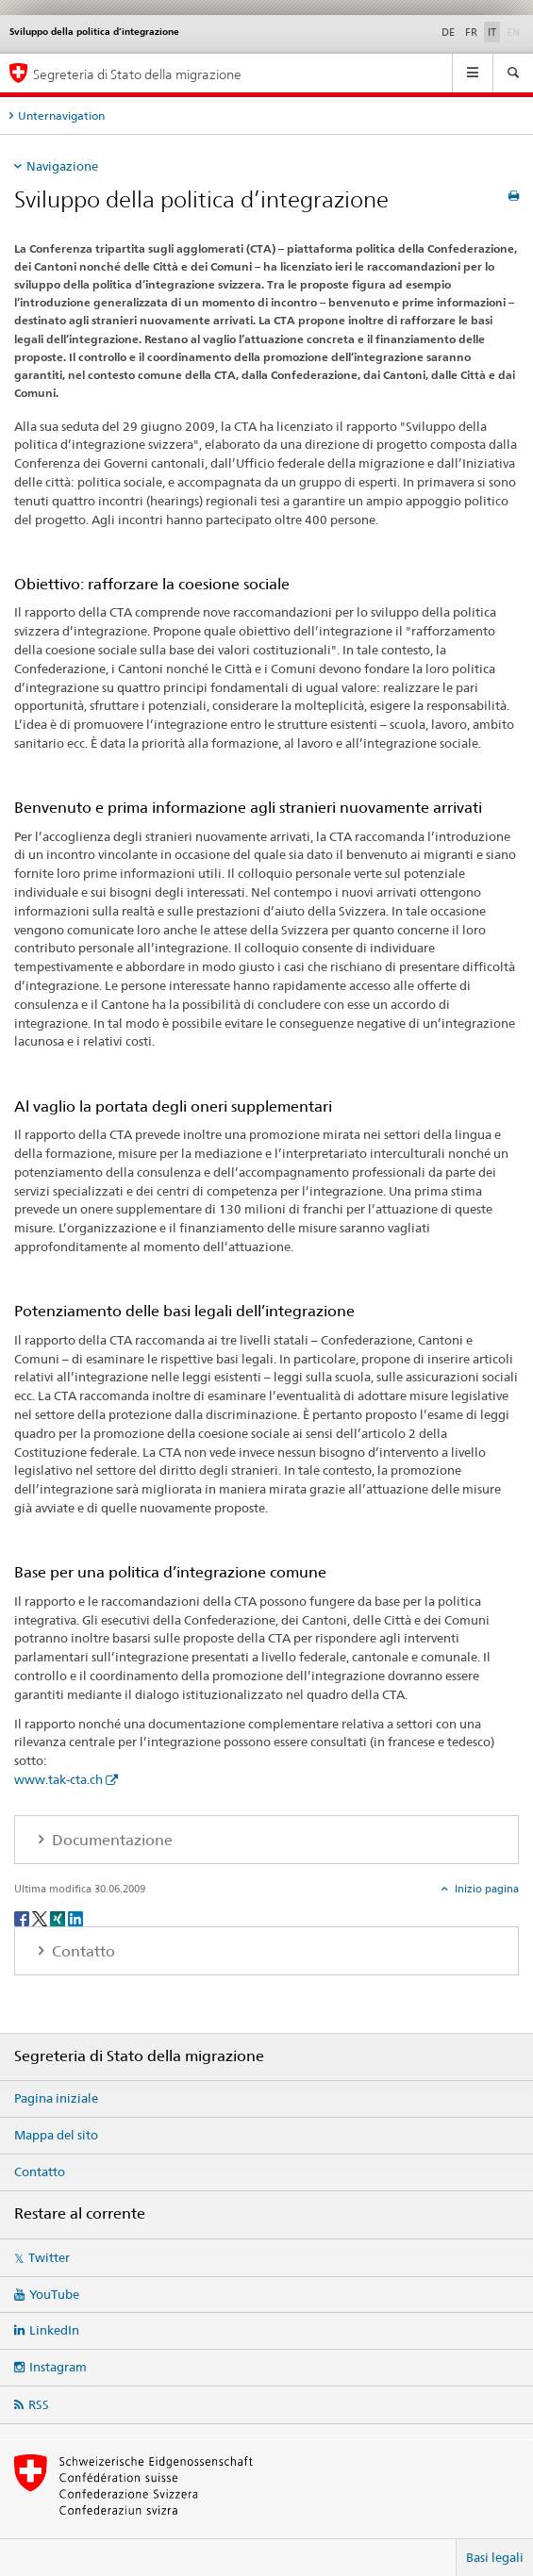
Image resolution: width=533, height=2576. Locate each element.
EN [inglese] (515, 31)
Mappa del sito (56, 2134)
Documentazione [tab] (110, 1840)
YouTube (54, 2294)
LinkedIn (54, 2329)
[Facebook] (23, 1917)
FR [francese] (471, 32)
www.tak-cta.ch (58, 1779)
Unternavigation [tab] (61, 115)
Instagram (58, 2366)
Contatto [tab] (81, 1951)
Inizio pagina (485, 1888)
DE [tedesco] (448, 32)
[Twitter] (41, 1917)
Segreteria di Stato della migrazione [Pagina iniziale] (137, 74)
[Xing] (59, 1917)
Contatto (39, 2171)
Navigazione (62, 165)
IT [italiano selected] (492, 32)
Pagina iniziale (56, 2097)
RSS (38, 2404)
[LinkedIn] (75, 1917)
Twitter (49, 2257)
